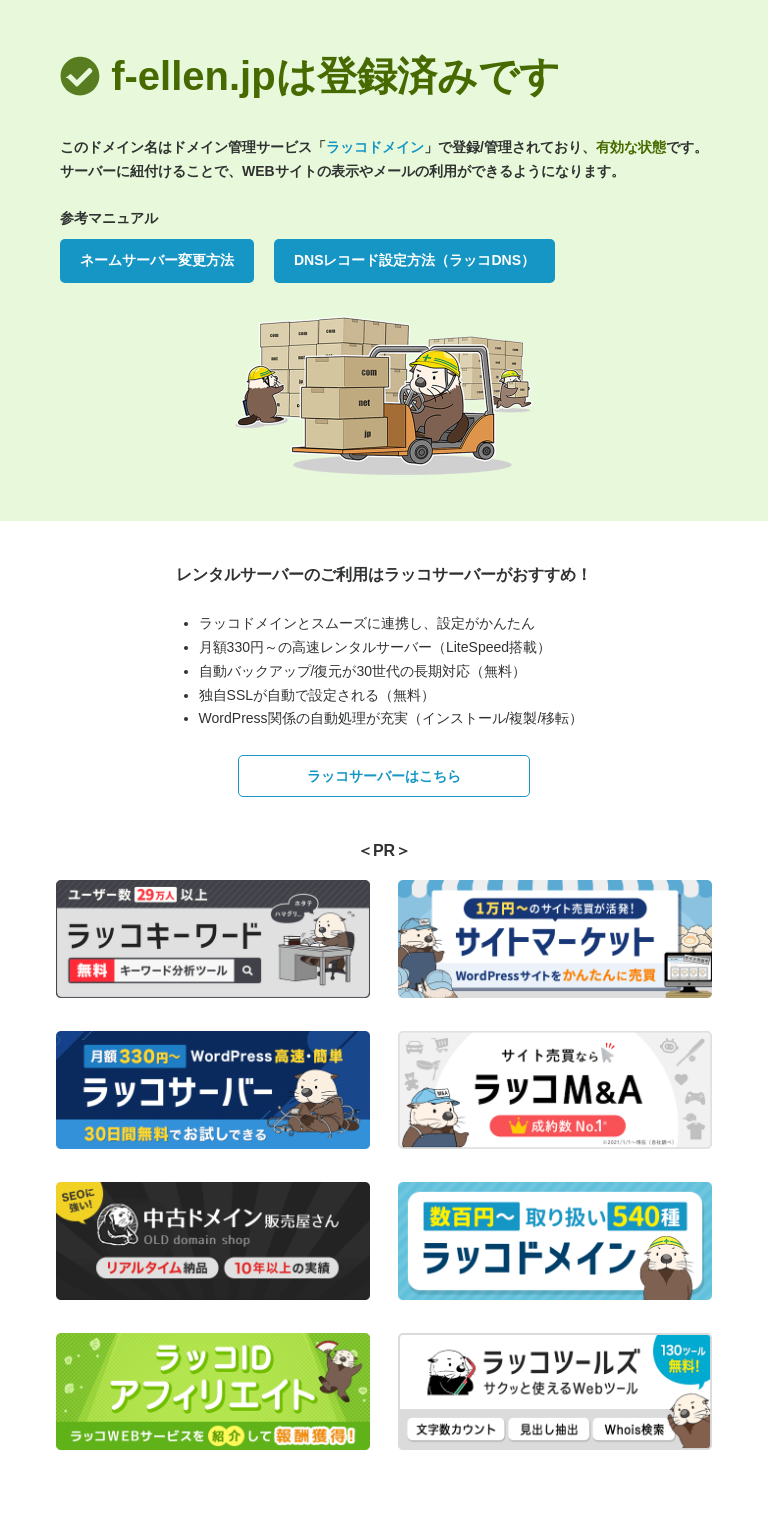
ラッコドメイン (375, 147)
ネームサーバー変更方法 (157, 260)
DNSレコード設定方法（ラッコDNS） (414, 260)
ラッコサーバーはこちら (384, 776)
